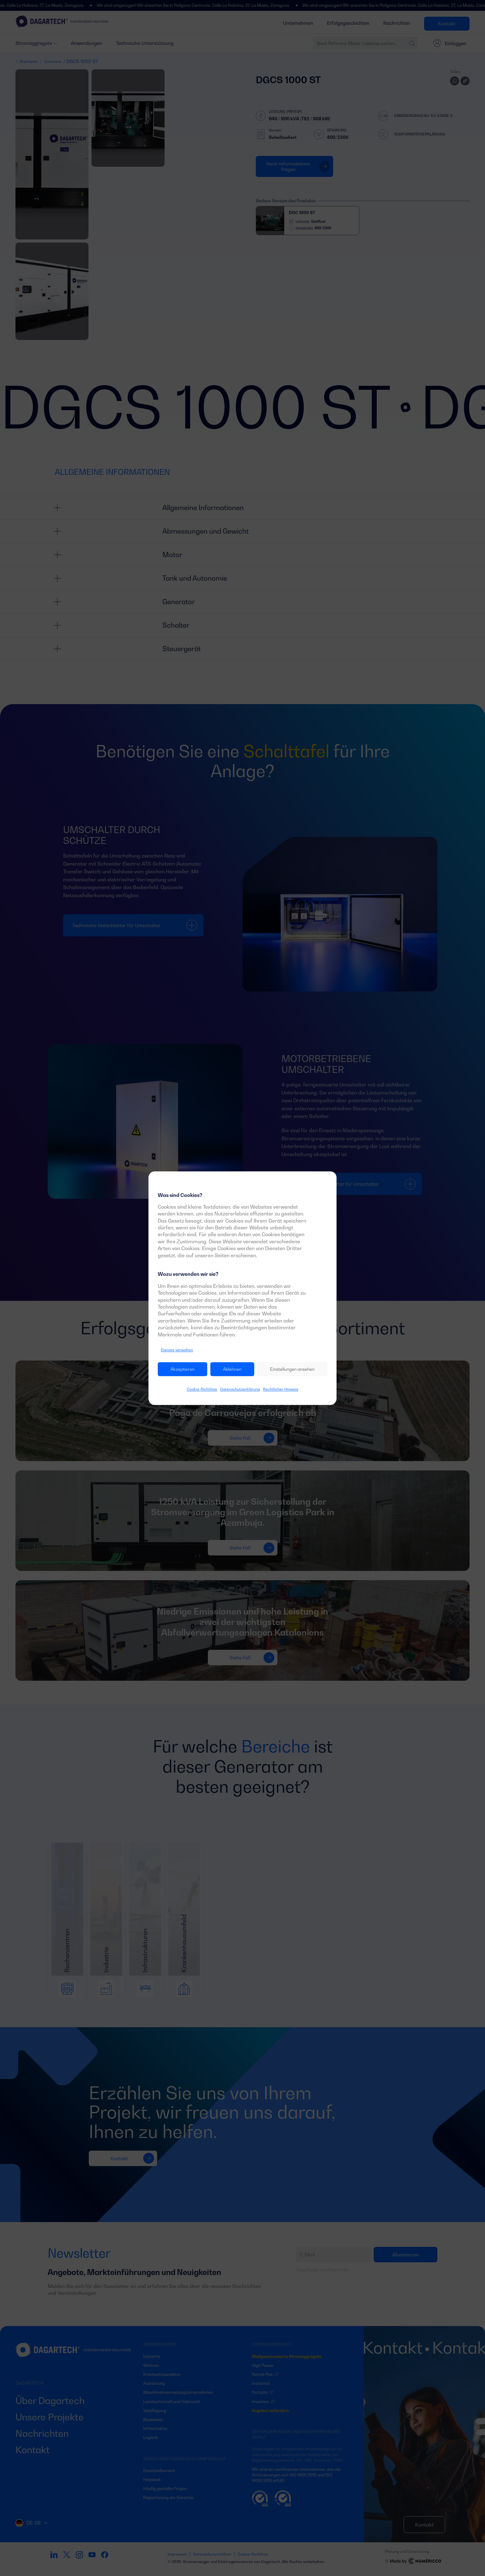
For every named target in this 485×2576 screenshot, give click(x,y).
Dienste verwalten (177, 1350)
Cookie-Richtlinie (202, 1389)
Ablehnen (232, 1369)
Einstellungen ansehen (292, 1369)
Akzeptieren (182, 1369)
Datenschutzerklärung (240, 1389)
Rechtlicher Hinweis (280, 1389)
